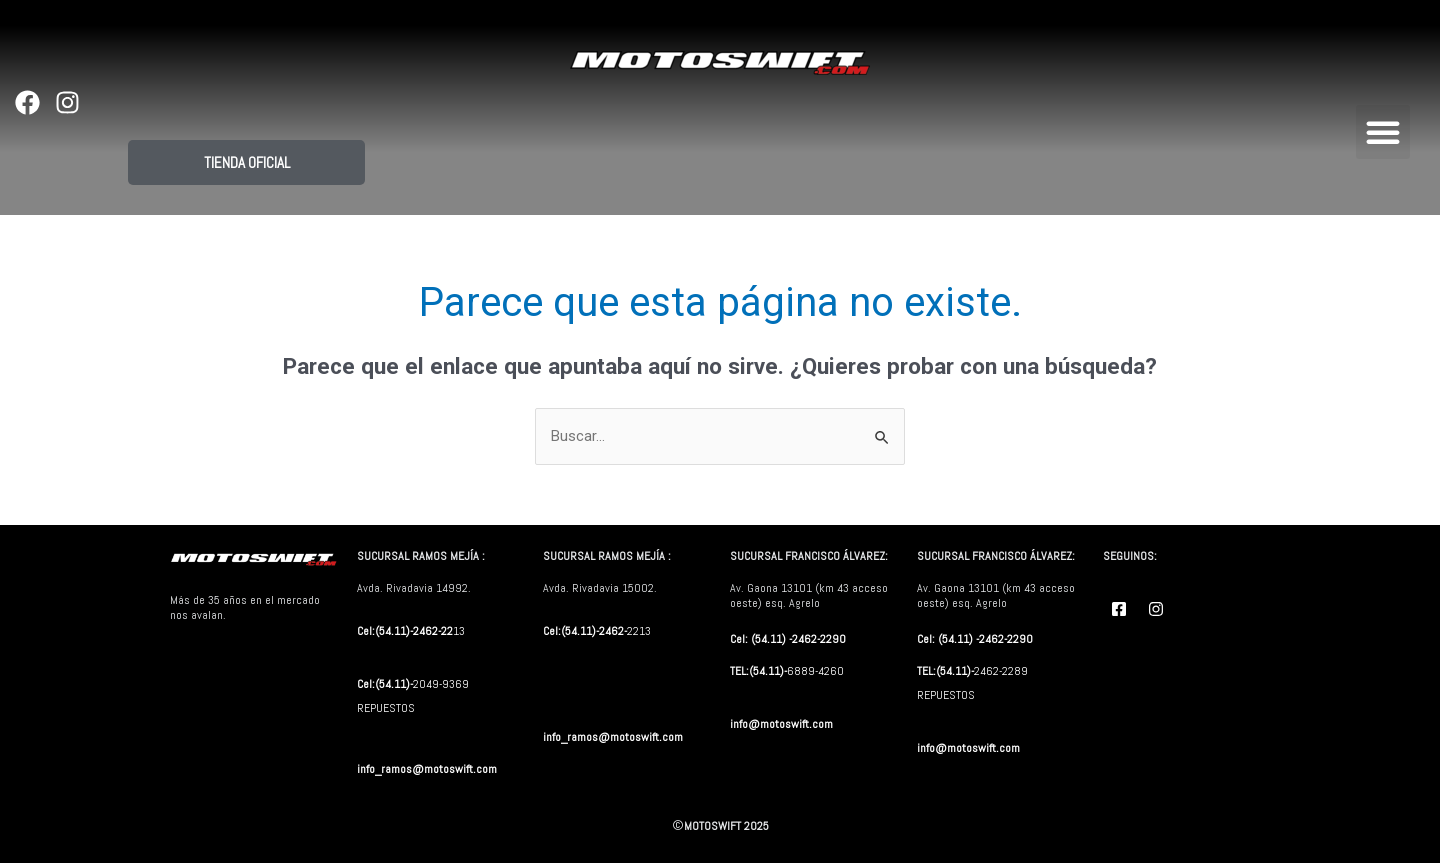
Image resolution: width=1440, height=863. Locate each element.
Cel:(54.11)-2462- (585, 631)
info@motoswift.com (782, 724)
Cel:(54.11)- (385, 684)
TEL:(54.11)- (758, 671)
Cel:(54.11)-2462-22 (405, 631)
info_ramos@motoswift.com (428, 769)
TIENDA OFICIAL (247, 162)
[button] (1383, 132)
